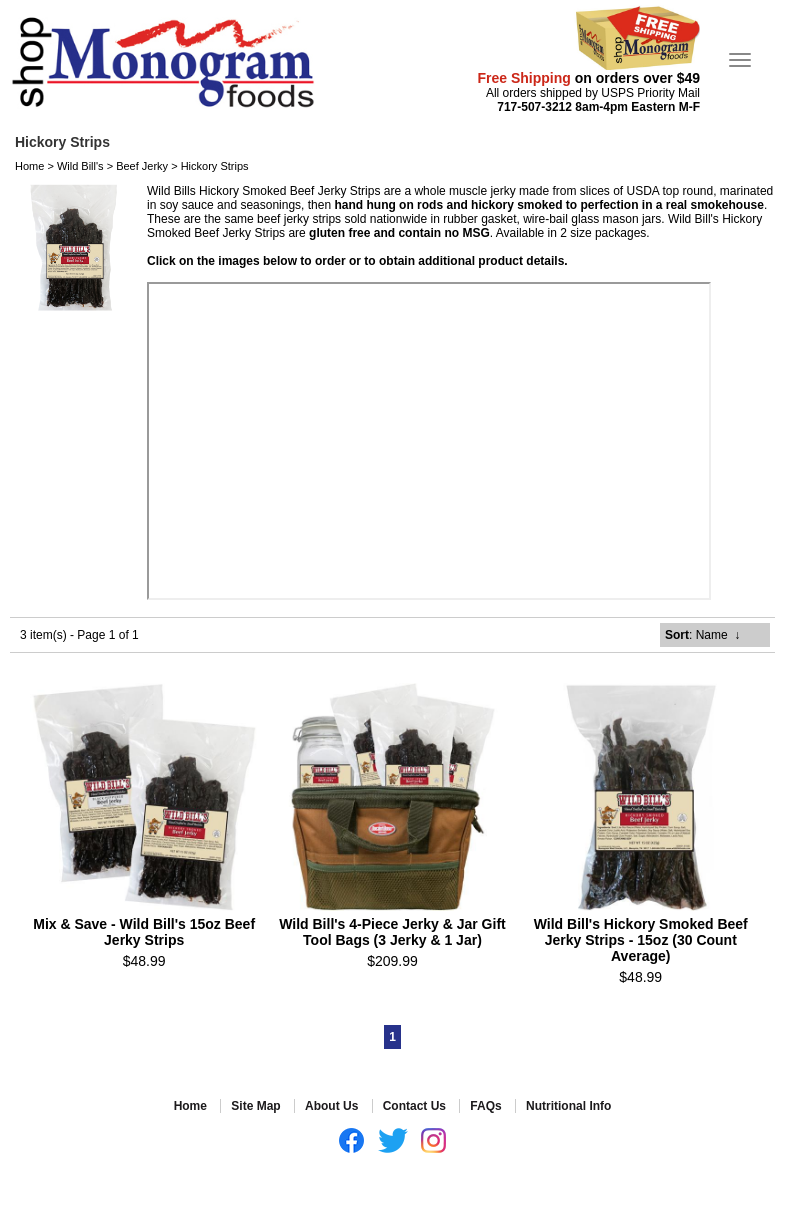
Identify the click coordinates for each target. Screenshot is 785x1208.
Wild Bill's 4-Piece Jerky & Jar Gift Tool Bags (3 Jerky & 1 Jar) (392, 932)
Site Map (255, 1106)
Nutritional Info (568, 1106)
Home (29, 166)
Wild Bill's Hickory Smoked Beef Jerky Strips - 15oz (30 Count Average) (641, 940)
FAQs (485, 1106)
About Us (331, 1106)
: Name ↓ (702, 635)
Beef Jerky (142, 166)
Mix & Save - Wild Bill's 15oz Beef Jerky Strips (144, 932)
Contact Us (414, 1106)
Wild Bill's (80, 166)
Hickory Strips (215, 166)
